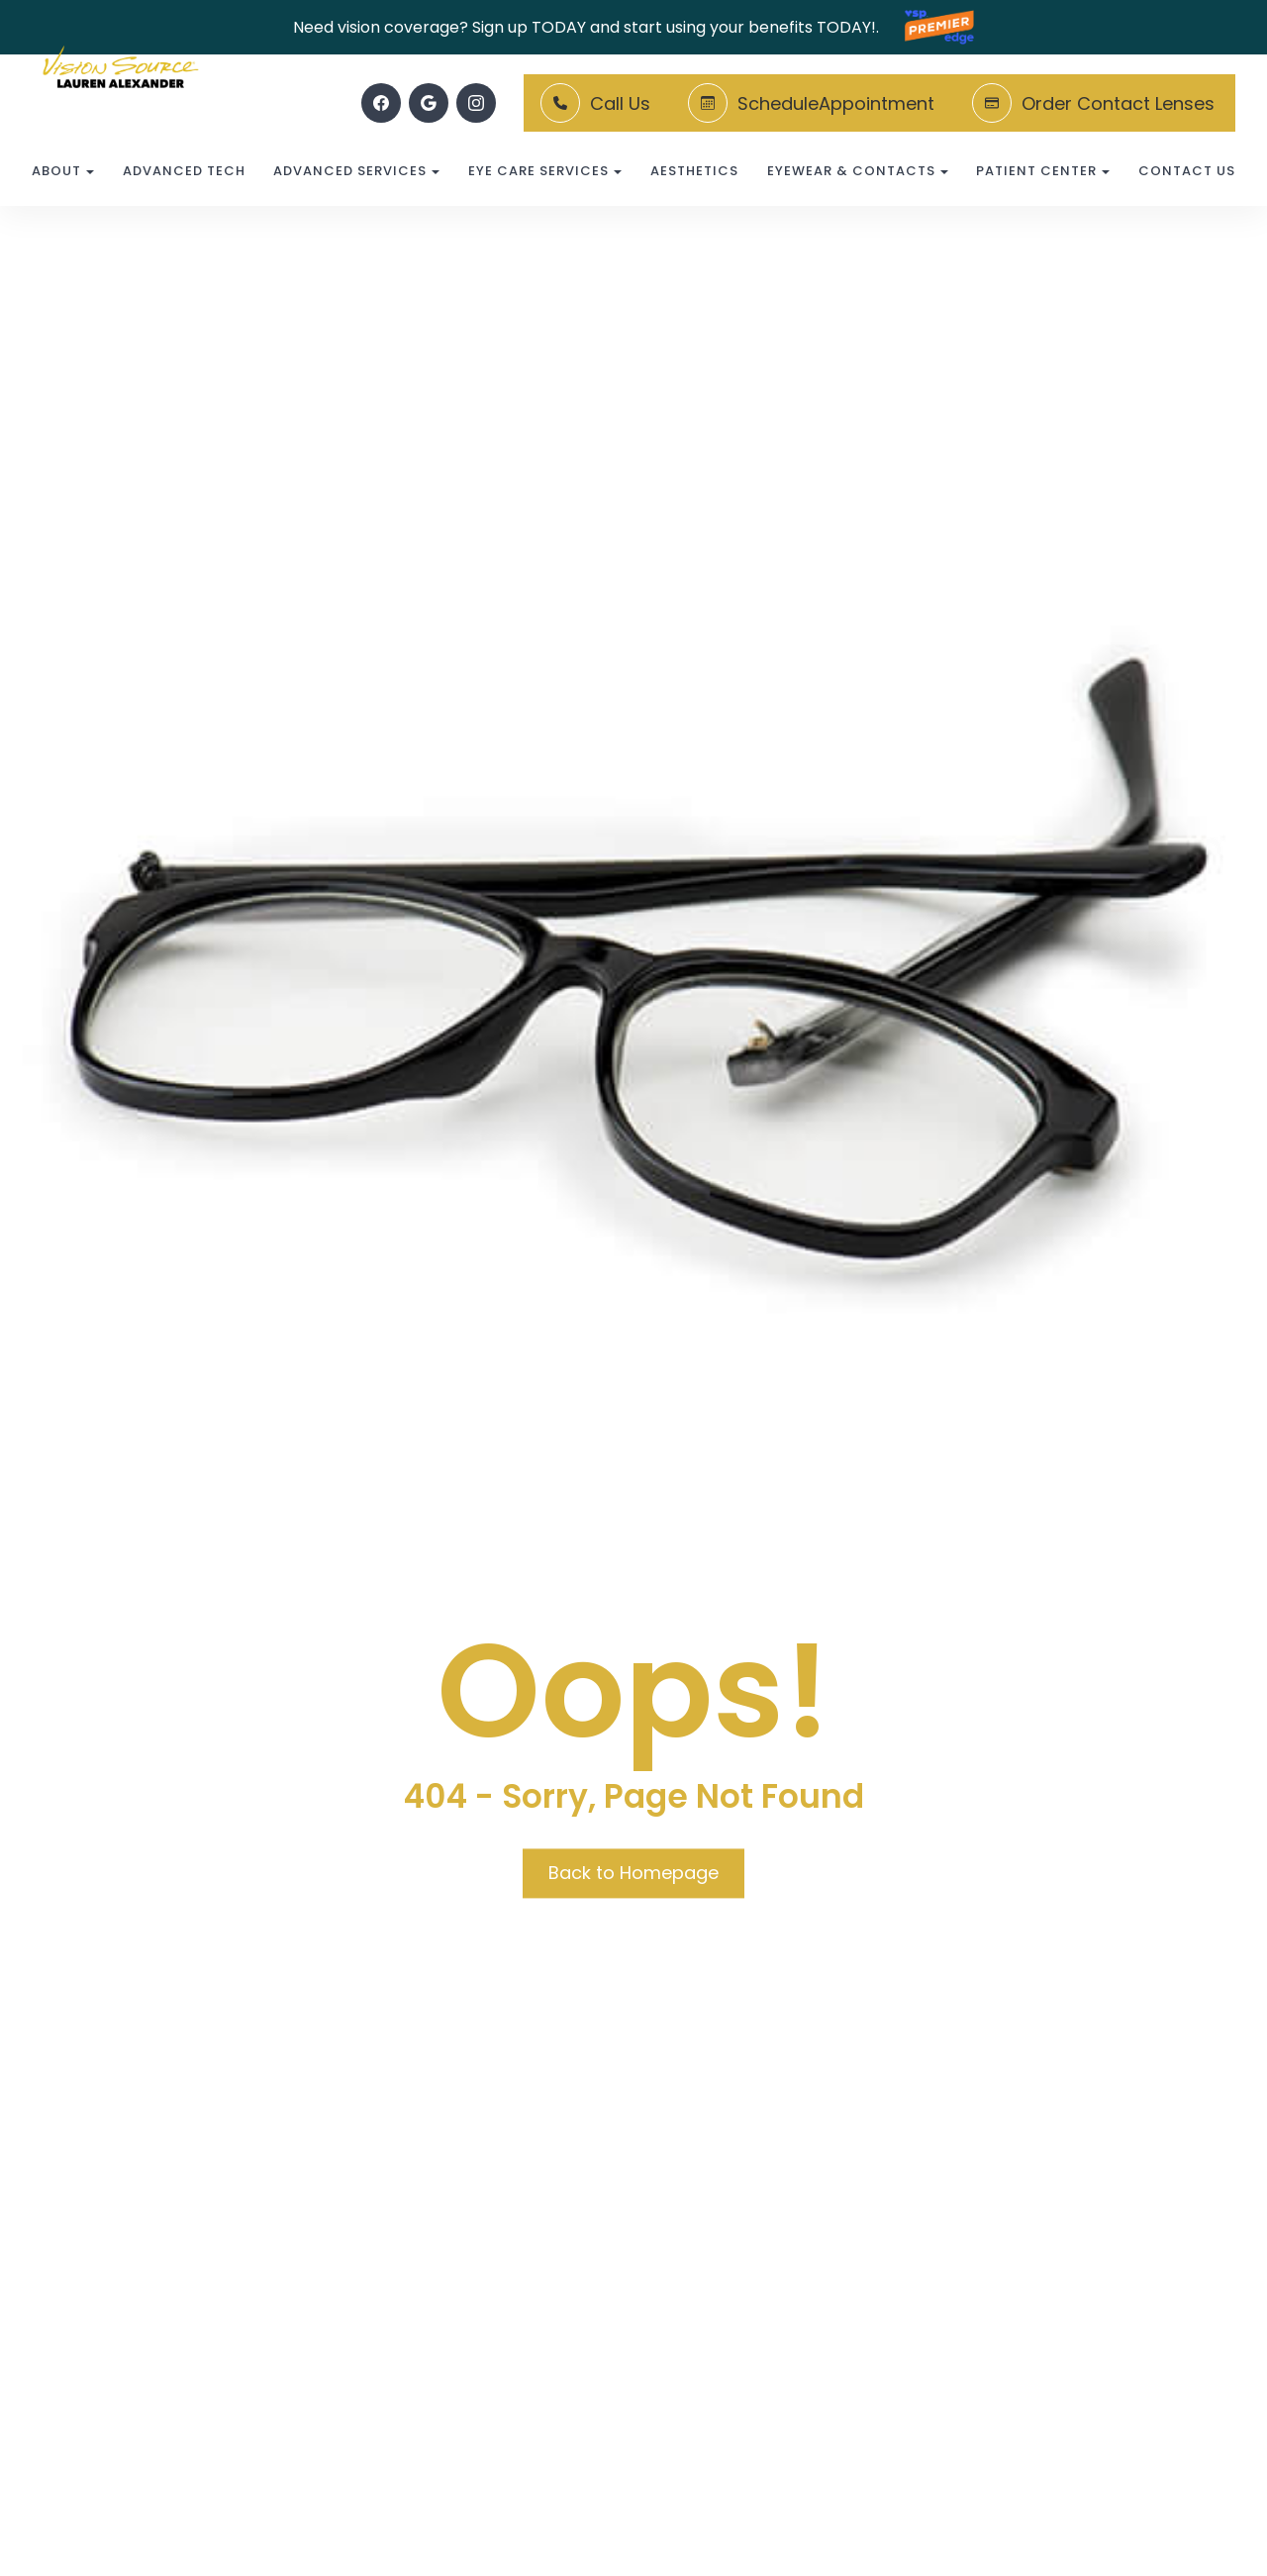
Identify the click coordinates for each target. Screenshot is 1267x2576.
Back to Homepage (633, 1872)
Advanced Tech (184, 170)
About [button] (63, 170)
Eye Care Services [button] (545, 170)
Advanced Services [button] (356, 170)
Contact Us (1186, 170)
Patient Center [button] (1043, 170)
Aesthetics (694, 170)
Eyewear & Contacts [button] (857, 170)
